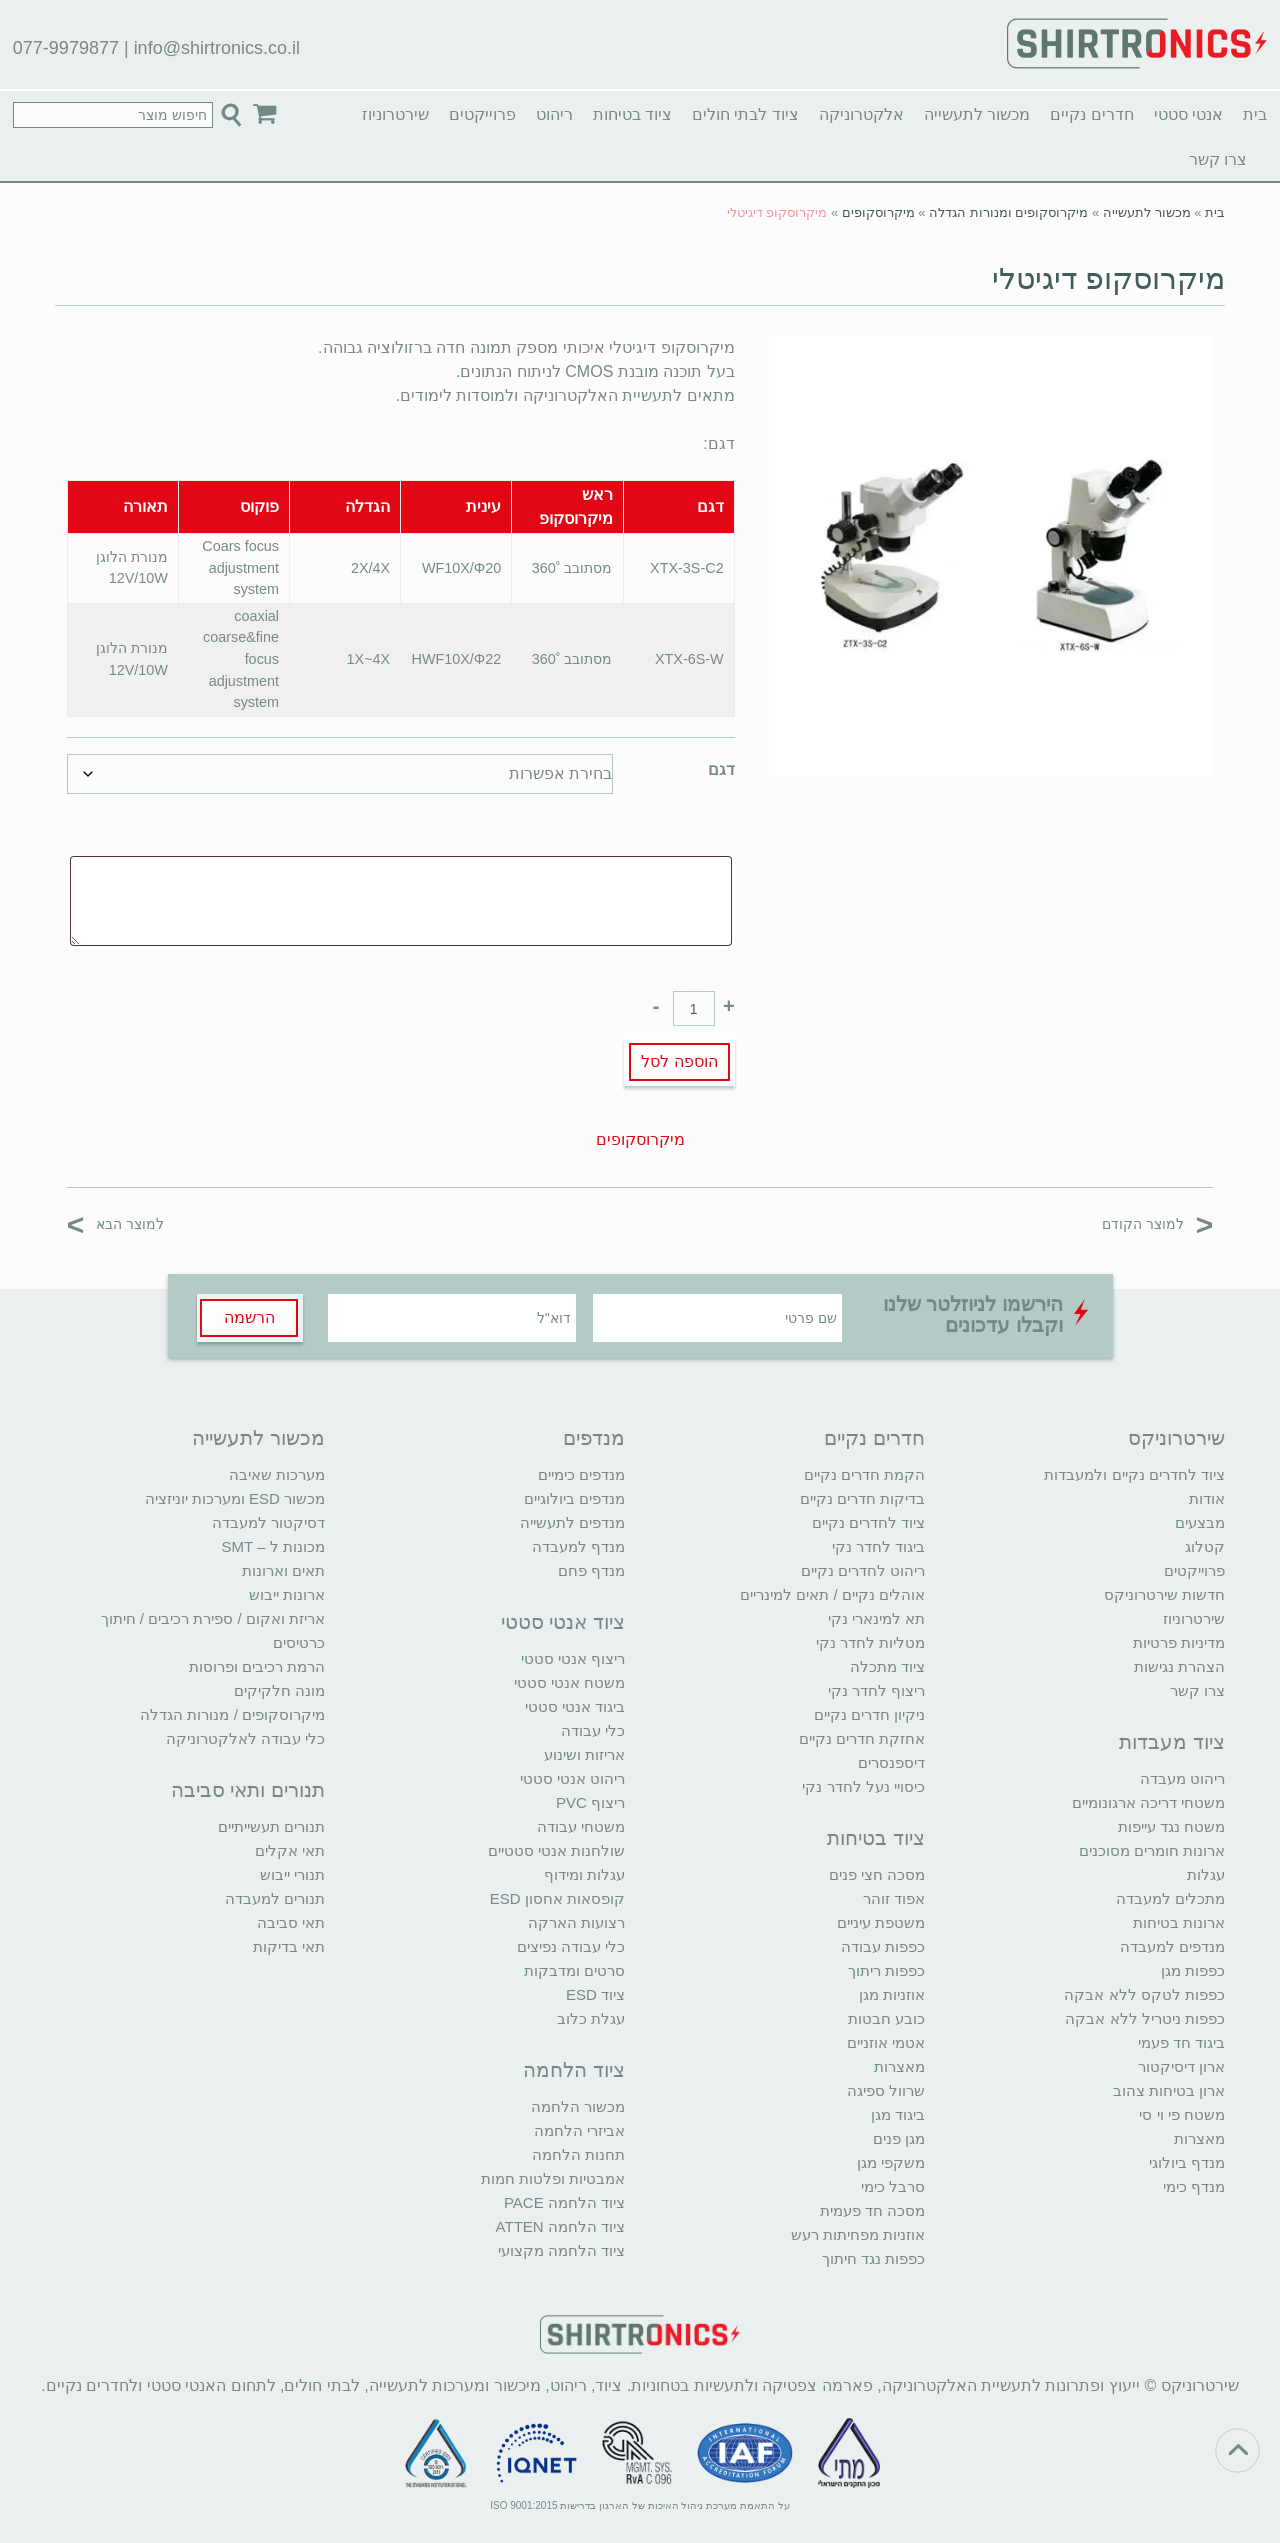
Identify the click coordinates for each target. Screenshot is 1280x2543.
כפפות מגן (1193, 1970)
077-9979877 (66, 48)
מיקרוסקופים (878, 212)
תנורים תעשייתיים (271, 1826)
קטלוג (1205, 1546)
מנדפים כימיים (581, 1474)
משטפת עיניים (881, 1922)
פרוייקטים (482, 114)
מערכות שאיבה (277, 1474)
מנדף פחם (591, 1570)
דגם (721, 769)
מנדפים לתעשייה (572, 1522)
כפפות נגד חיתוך (873, 2258)
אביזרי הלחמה (579, 2130)
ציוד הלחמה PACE (564, 2202)
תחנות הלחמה (578, 2154)
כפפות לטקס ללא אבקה (1144, 1994)
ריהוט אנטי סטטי (572, 1778)
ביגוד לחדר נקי (878, 1546)
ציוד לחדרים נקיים (868, 1522)
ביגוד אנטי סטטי (575, 1706)
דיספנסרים (891, 1762)
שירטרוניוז (395, 114)
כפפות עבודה (883, 1946)
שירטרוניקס (1176, 1438)
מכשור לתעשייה (977, 114)
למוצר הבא (115, 1223)
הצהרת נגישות (1179, 1666)
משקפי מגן (891, 2162)
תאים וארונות (283, 1570)
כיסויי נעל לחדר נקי (863, 1786)
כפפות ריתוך (886, 1970)
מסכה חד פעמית (872, 2210)
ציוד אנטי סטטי (563, 1622)
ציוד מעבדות (1172, 1742)
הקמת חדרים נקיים (864, 1474)
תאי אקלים (290, 1850)
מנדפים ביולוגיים (574, 1498)
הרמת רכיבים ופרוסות (257, 1666)
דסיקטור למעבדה (268, 1522)
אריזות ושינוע (584, 1754)
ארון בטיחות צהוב (1169, 2090)
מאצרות (1199, 2138)
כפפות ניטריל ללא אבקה (1145, 2018)
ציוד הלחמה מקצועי (561, 2250)
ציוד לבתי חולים (745, 114)
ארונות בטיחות (1179, 1922)
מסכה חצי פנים (877, 1874)
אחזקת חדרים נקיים (862, 1738)
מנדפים (594, 1438)
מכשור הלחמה (578, 2106)
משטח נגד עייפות (1171, 1826)
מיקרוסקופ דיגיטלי (1108, 278)
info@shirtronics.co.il (217, 48)
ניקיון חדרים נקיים (869, 1714)
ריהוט (554, 114)
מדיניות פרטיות (1179, 1642)
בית (1255, 114)
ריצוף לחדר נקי (876, 1690)
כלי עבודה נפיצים (571, 1946)
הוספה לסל (679, 1061)
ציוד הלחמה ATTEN (560, 2226)
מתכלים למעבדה (1170, 1898)
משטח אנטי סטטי (569, 1682)
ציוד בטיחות (632, 114)
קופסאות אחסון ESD (557, 1898)
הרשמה (249, 1317)
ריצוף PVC (590, 1802)
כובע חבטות (886, 2018)
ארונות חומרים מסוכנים (1152, 1850)
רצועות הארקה (576, 1922)
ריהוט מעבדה (1182, 1778)
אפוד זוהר (894, 1898)
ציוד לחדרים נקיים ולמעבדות (1134, 1474)
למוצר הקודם (1157, 1223)
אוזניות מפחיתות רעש (858, 2234)
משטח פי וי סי (1182, 2114)
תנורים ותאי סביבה (248, 1790)
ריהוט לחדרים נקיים (863, 1570)
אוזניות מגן (892, 1994)
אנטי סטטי (1188, 114)
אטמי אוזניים (886, 2042)
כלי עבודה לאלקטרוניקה (245, 1738)
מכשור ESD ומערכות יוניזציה (235, 1498)
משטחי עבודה (581, 1826)
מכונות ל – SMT (273, 1546)
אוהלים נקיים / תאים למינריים (832, 1594)
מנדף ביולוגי (1187, 2162)
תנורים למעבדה (275, 1898)
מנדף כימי (1194, 2186)
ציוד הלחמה (574, 2070)
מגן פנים (899, 2138)
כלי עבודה (593, 1730)
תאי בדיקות (289, 1946)
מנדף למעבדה (578, 1546)
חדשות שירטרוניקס (1164, 1594)
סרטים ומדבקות (574, 1970)
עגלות (1206, 1874)
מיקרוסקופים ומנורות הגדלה (1008, 212)
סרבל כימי (893, 2186)
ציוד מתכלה (887, 1666)
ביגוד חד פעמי (1181, 2042)
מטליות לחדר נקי (870, 1642)
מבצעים (1200, 1522)
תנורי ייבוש (292, 1874)
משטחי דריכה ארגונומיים (1148, 1802)
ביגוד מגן (898, 2114)
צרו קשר (1218, 159)
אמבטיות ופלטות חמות (553, 2178)
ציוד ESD (595, 1994)
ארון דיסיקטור (1181, 2066)
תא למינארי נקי (876, 1618)
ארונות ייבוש (287, 1594)
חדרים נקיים (1091, 114)
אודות (1207, 1498)
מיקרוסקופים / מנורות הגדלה (232, 1714)
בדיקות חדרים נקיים (862, 1498)
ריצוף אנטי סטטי (573, 1658)
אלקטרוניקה (861, 114)
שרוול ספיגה (886, 2090)
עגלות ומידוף (584, 1874)
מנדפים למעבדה (1172, 1946)
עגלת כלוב (591, 2018)
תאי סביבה (291, 1922)
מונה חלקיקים (279, 1690)
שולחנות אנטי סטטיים (556, 1850)
